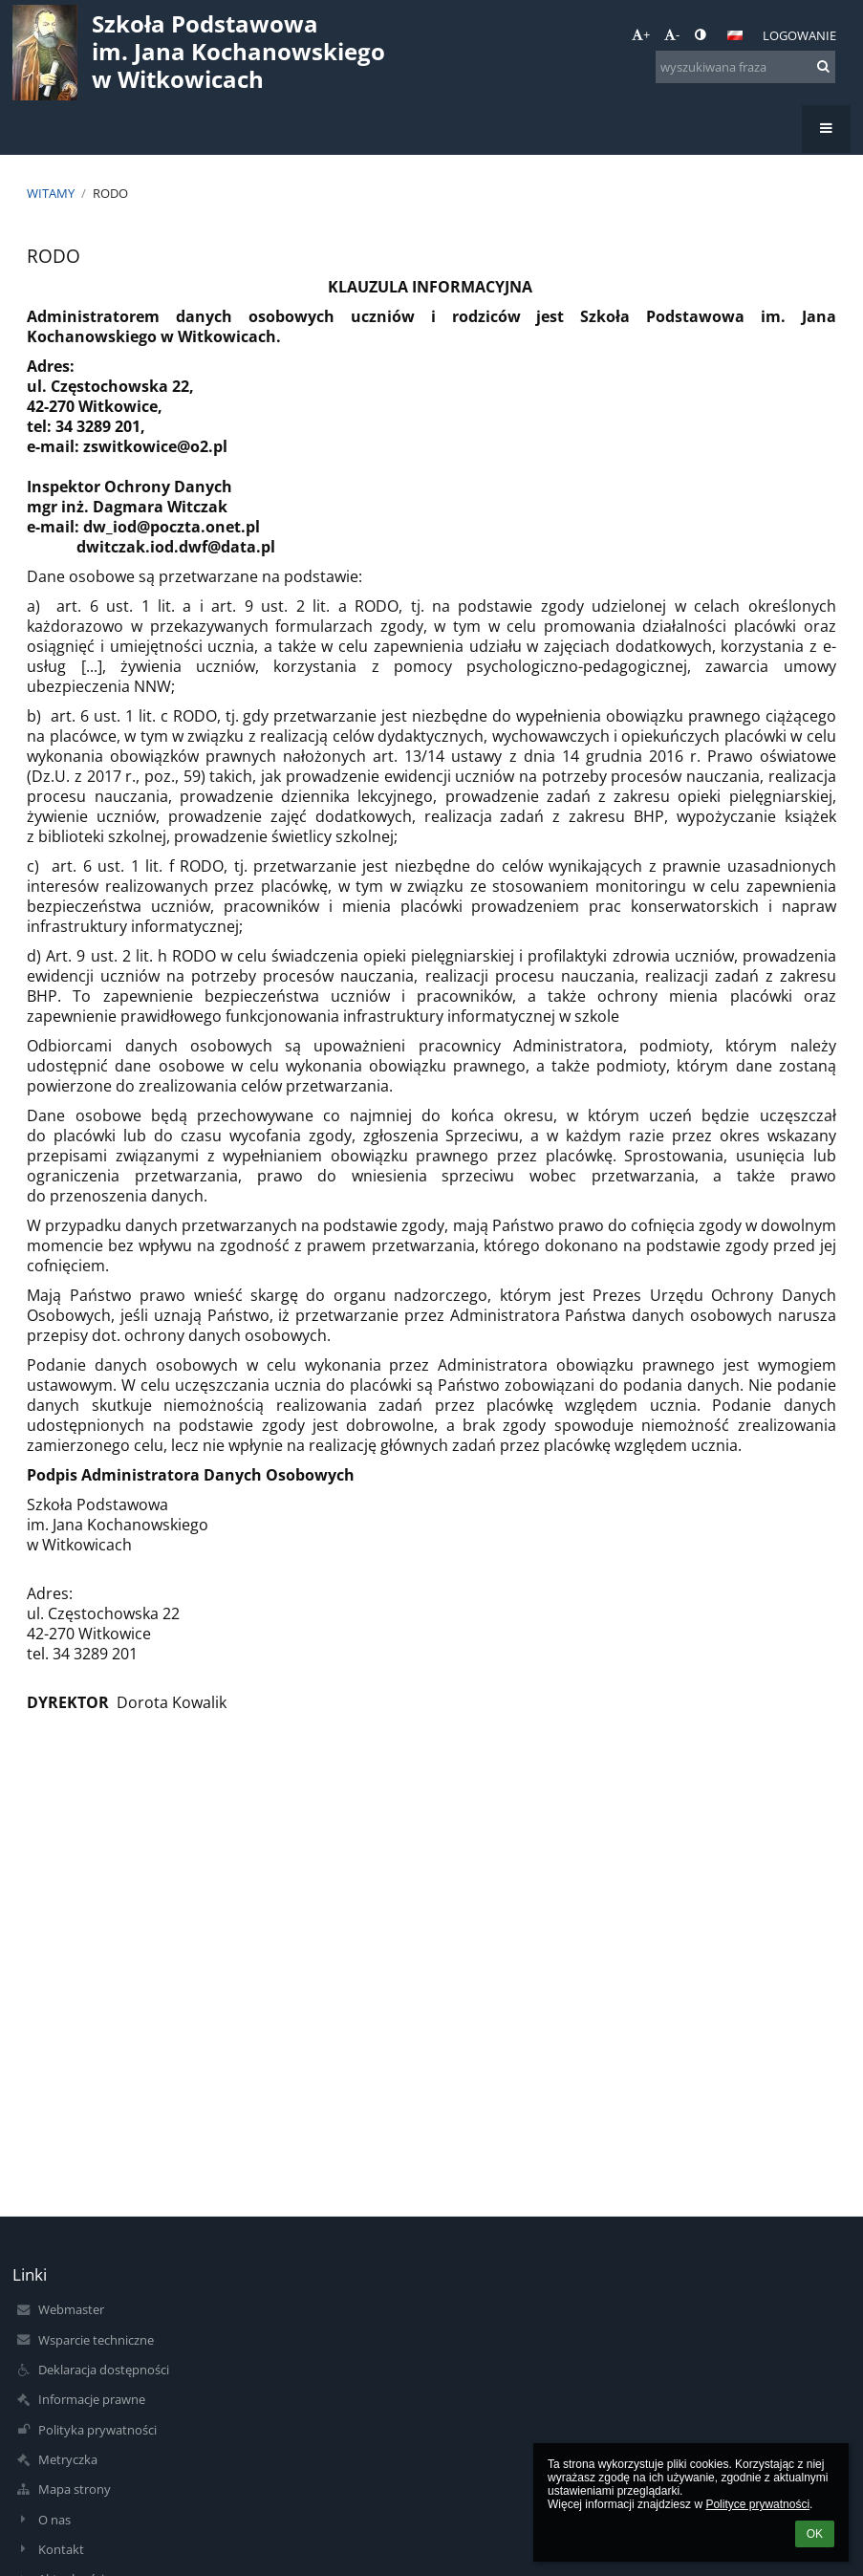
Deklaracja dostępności (103, 2369)
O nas (54, 2519)
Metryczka (67, 2459)
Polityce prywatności (757, 2504)
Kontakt (61, 2549)
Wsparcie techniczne (96, 2340)
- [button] (672, 34)
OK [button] (815, 2534)
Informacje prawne (91, 2399)
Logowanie (799, 35)
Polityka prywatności (97, 2429)
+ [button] (641, 34)
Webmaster (71, 2309)
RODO (110, 193)
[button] (735, 35)
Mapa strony (74, 2489)
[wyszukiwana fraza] (745, 67)
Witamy (51, 193)
